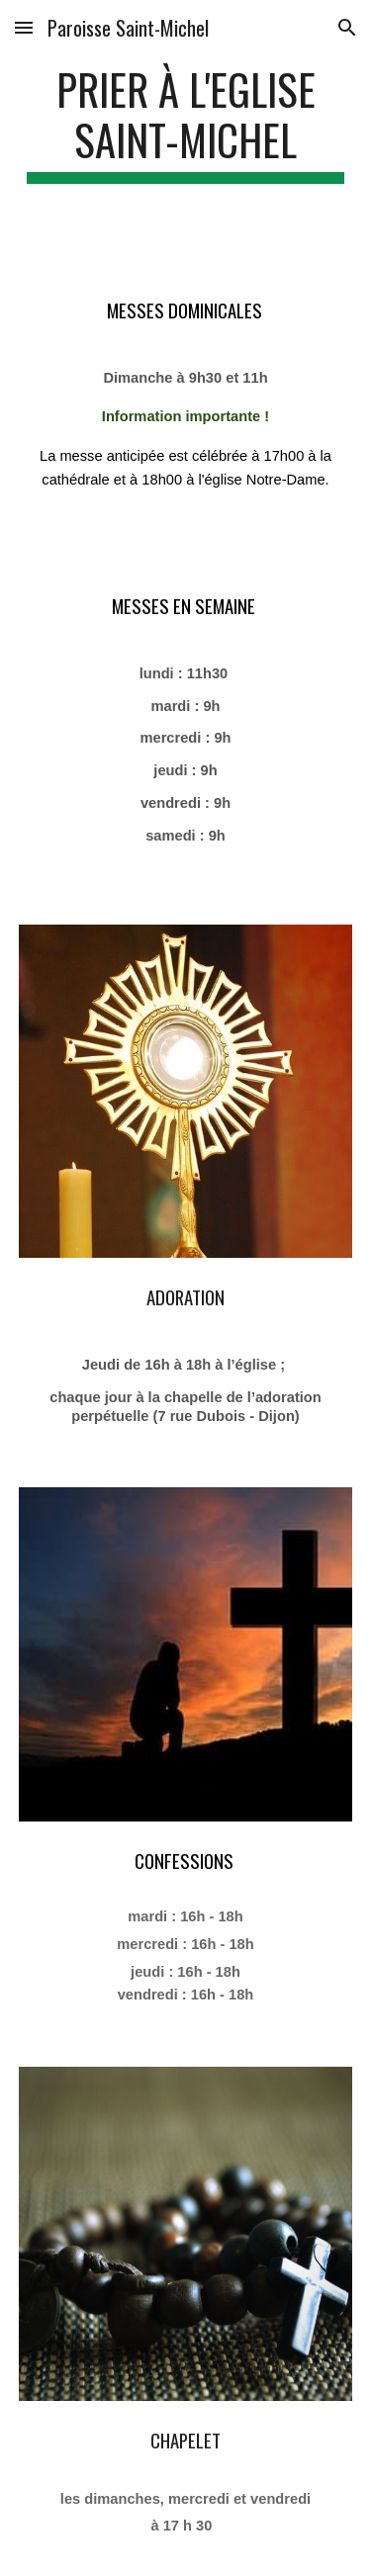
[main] (186, 123)
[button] (23, 27)
